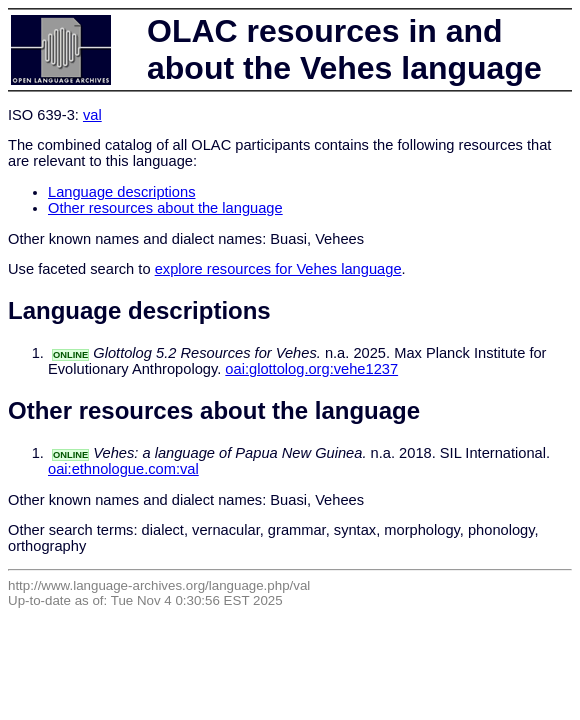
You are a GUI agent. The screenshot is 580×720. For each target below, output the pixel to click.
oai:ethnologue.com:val (123, 469)
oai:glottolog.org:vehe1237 (311, 369)
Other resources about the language (165, 208)
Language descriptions (122, 192)
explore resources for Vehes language (278, 269)
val (92, 115)
